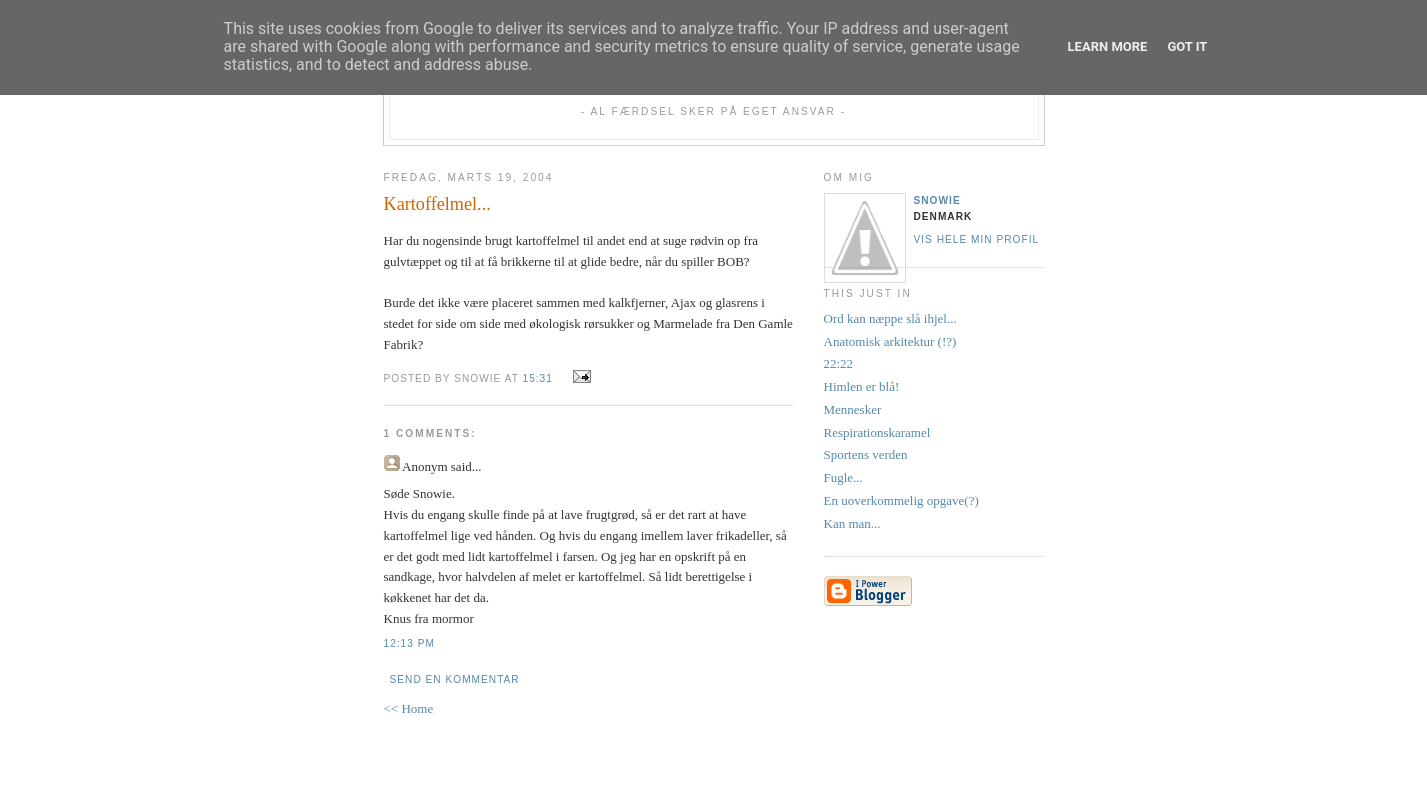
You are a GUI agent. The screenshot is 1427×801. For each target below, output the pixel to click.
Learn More (1108, 46)
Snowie (937, 200)
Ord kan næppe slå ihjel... (890, 318)
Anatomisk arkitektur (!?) (890, 341)
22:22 (839, 363)
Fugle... (843, 477)
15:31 (538, 378)
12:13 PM (409, 643)
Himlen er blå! (862, 386)
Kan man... (852, 523)
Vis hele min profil (977, 239)
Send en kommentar (455, 679)
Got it (1187, 46)
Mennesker (853, 409)
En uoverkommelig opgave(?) (901, 500)
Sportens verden (866, 454)
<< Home (409, 708)
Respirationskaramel (877, 432)
